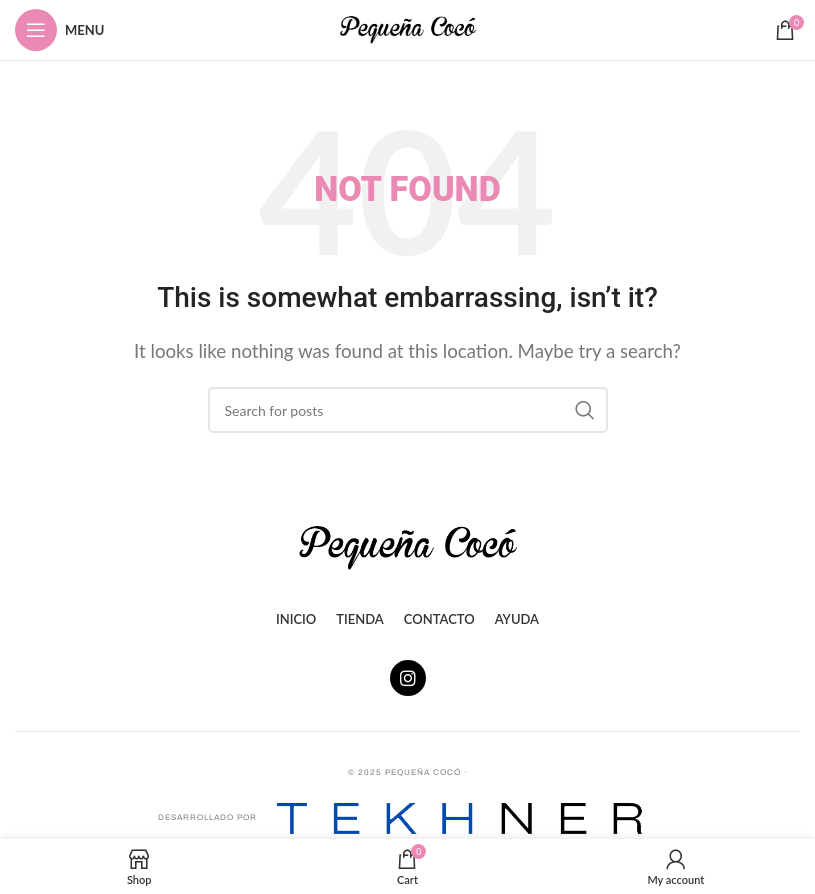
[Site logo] (408, 27)
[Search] (408, 410)
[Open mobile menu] (59, 30)
